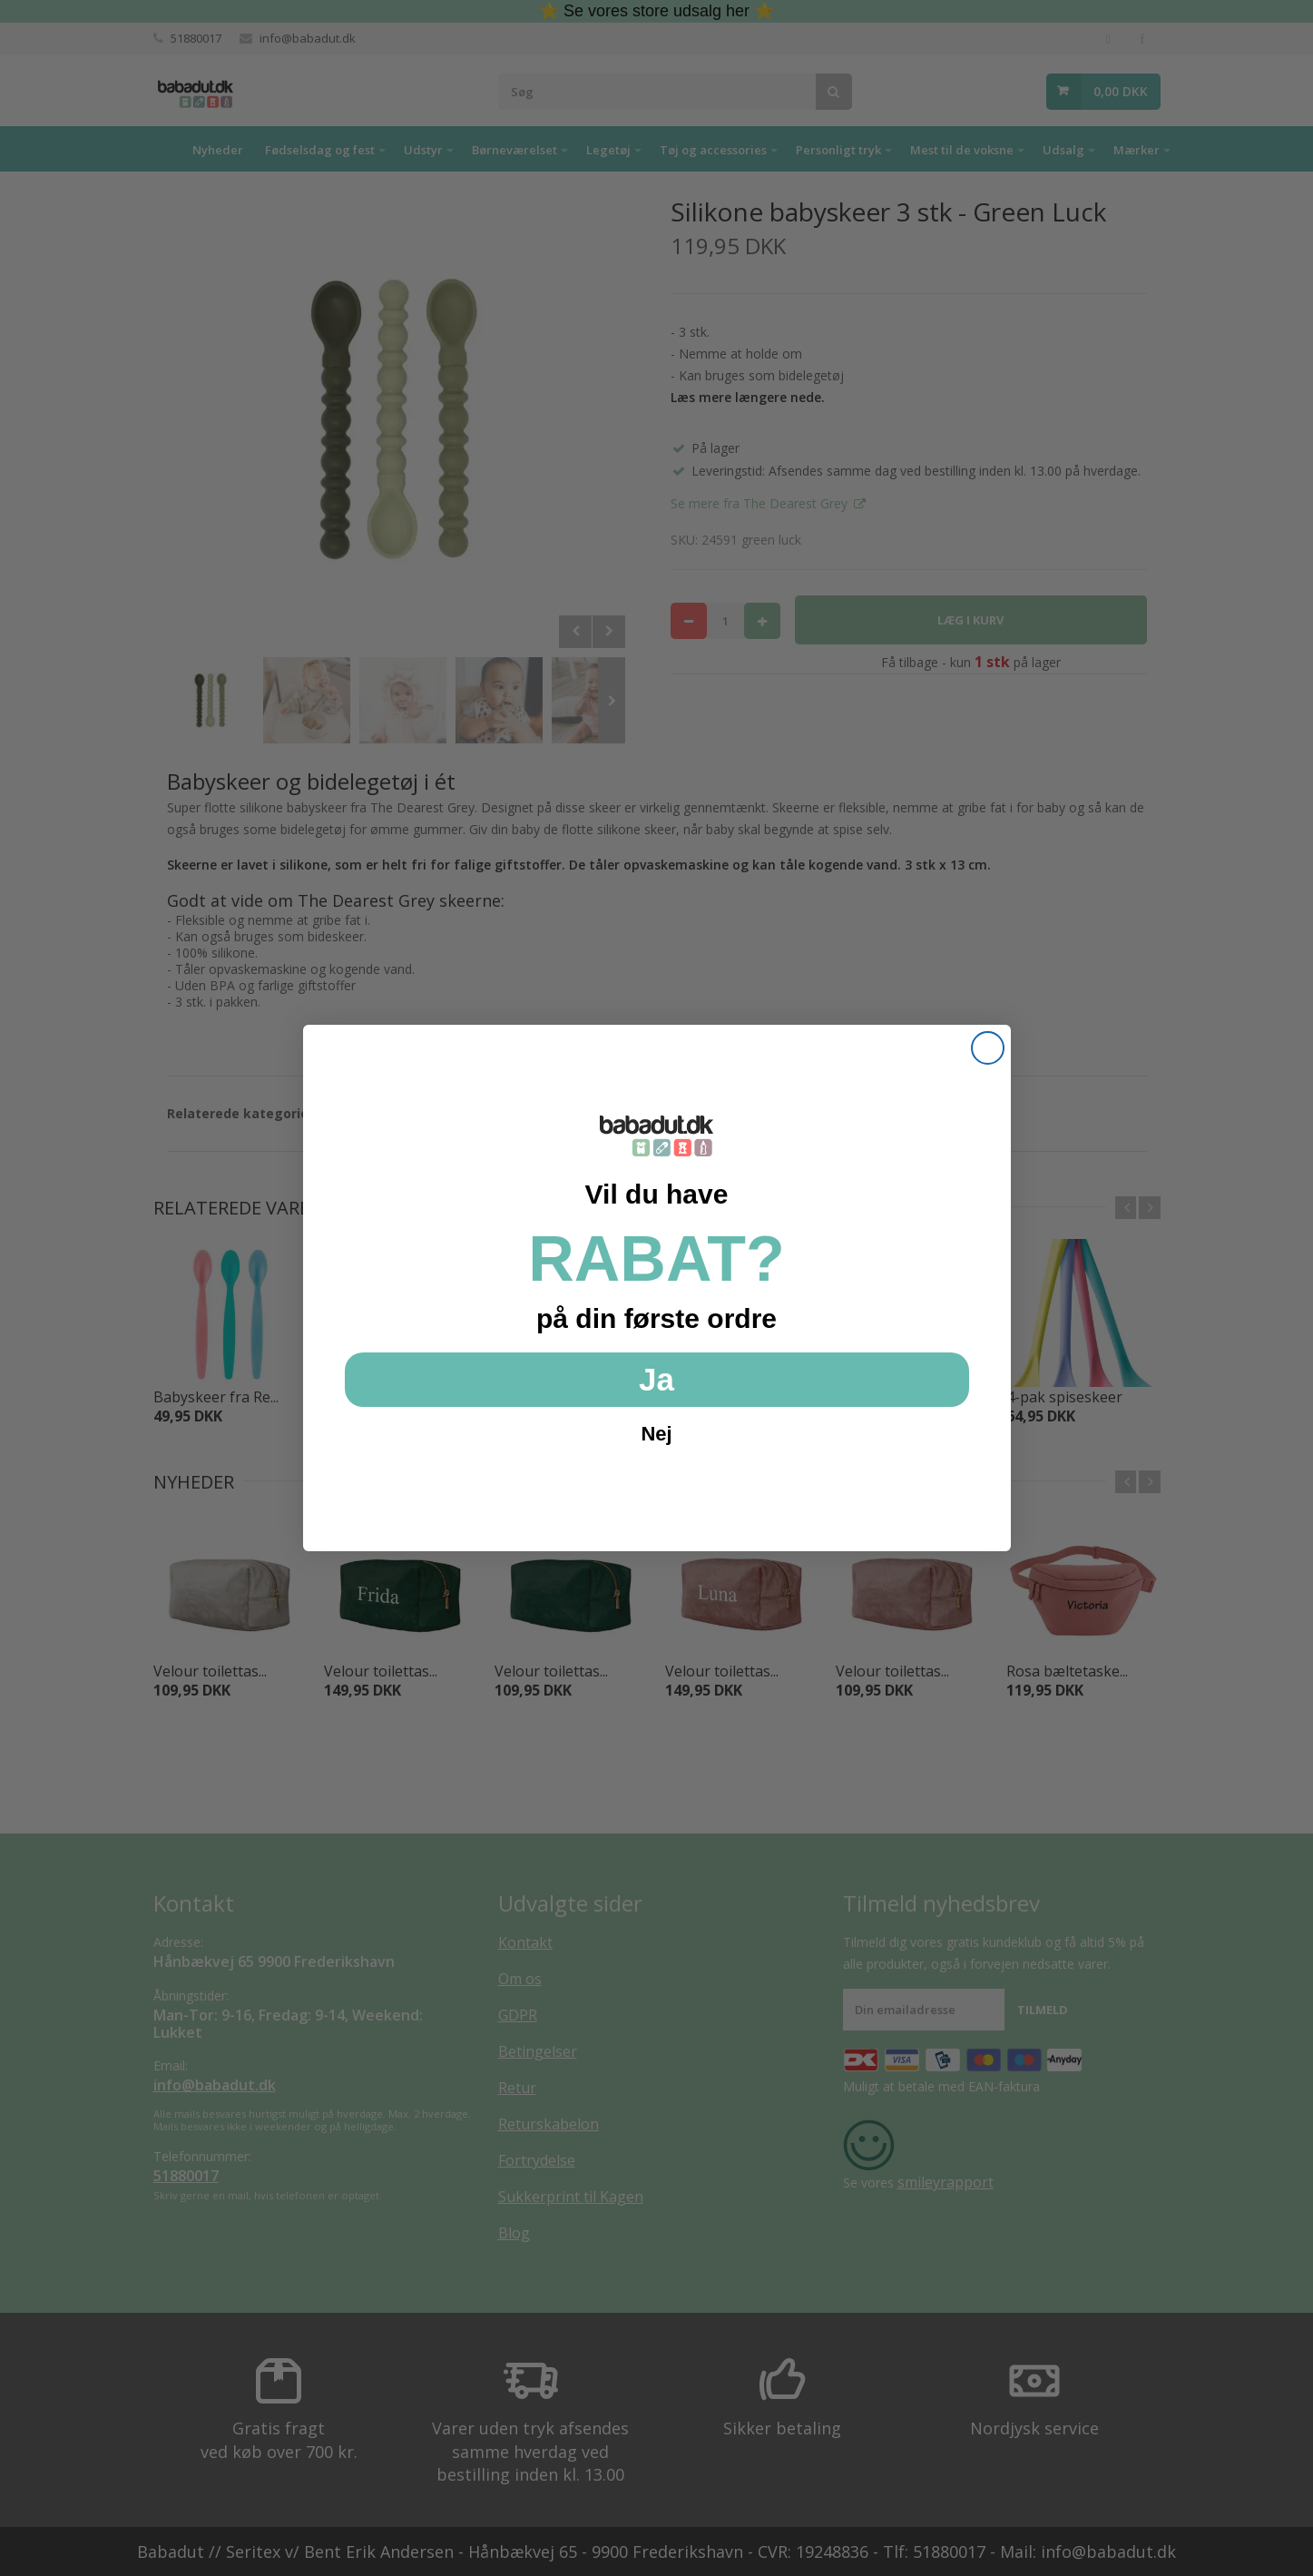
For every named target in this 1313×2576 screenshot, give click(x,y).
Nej (656, 1433)
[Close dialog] (988, 1048)
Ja (656, 1379)
